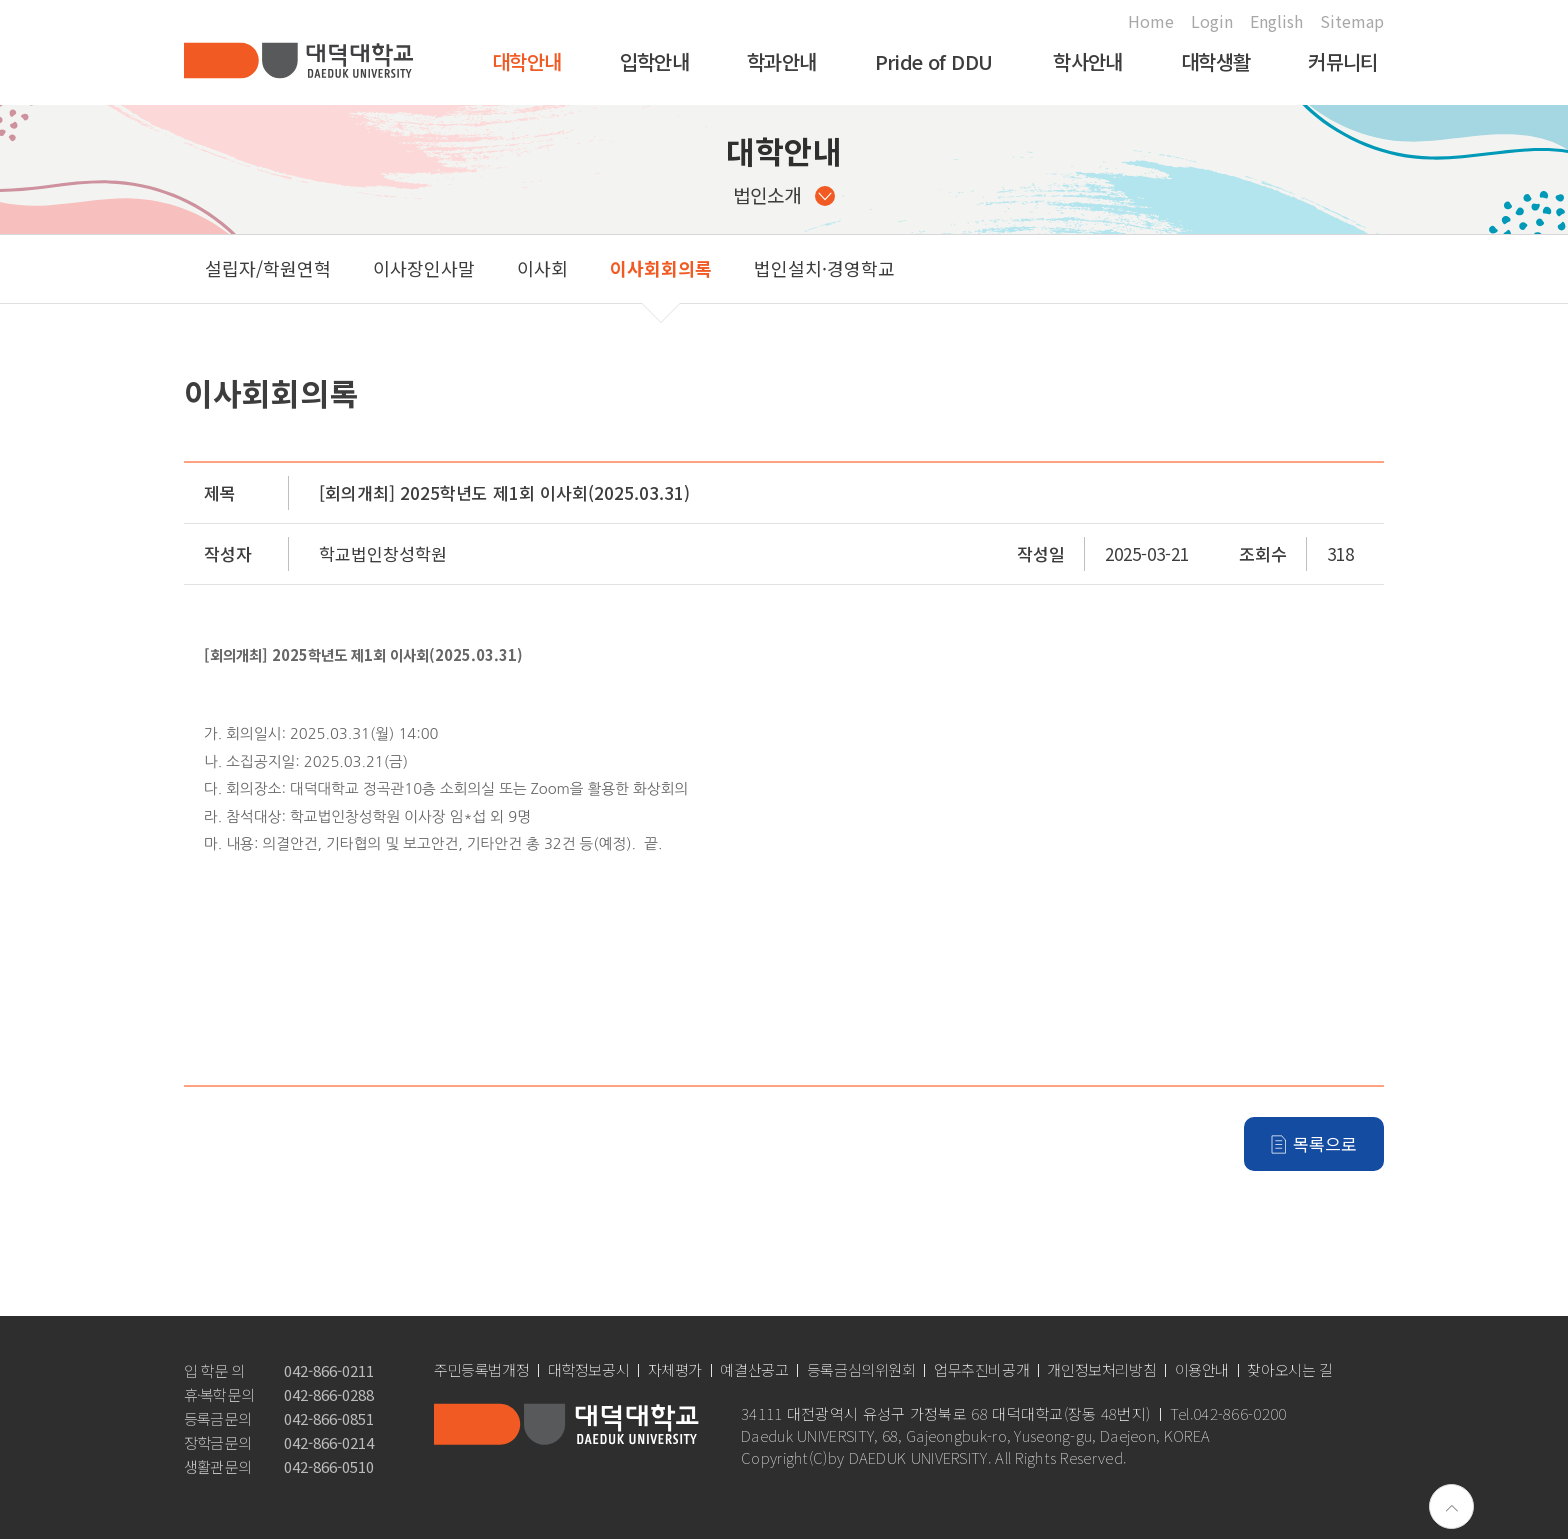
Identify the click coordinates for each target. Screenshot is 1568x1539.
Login (1212, 21)
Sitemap (1352, 21)
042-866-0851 (329, 1418)
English (1276, 21)
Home (1151, 21)
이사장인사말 (424, 268)
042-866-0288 (329, 1394)
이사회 (542, 268)
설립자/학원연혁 (268, 268)
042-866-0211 (329, 1370)
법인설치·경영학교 (824, 268)
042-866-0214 (329, 1442)
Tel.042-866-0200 (1228, 1414)
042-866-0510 (329, 1466)
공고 (954, 268)
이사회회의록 (661, 268)
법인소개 (784, 194)
